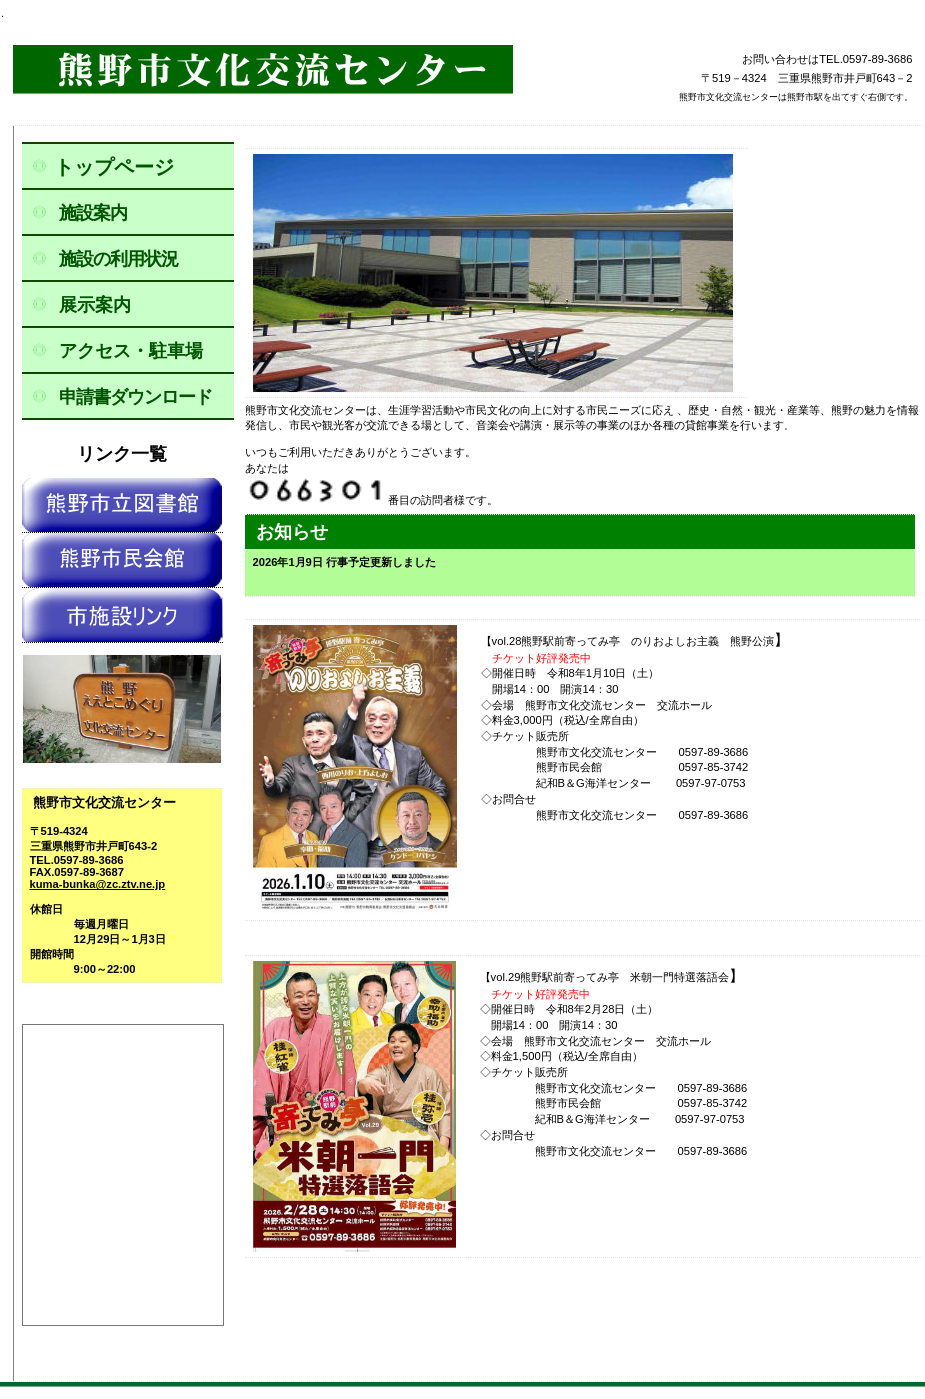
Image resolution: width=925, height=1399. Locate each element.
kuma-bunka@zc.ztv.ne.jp (98, 884)
